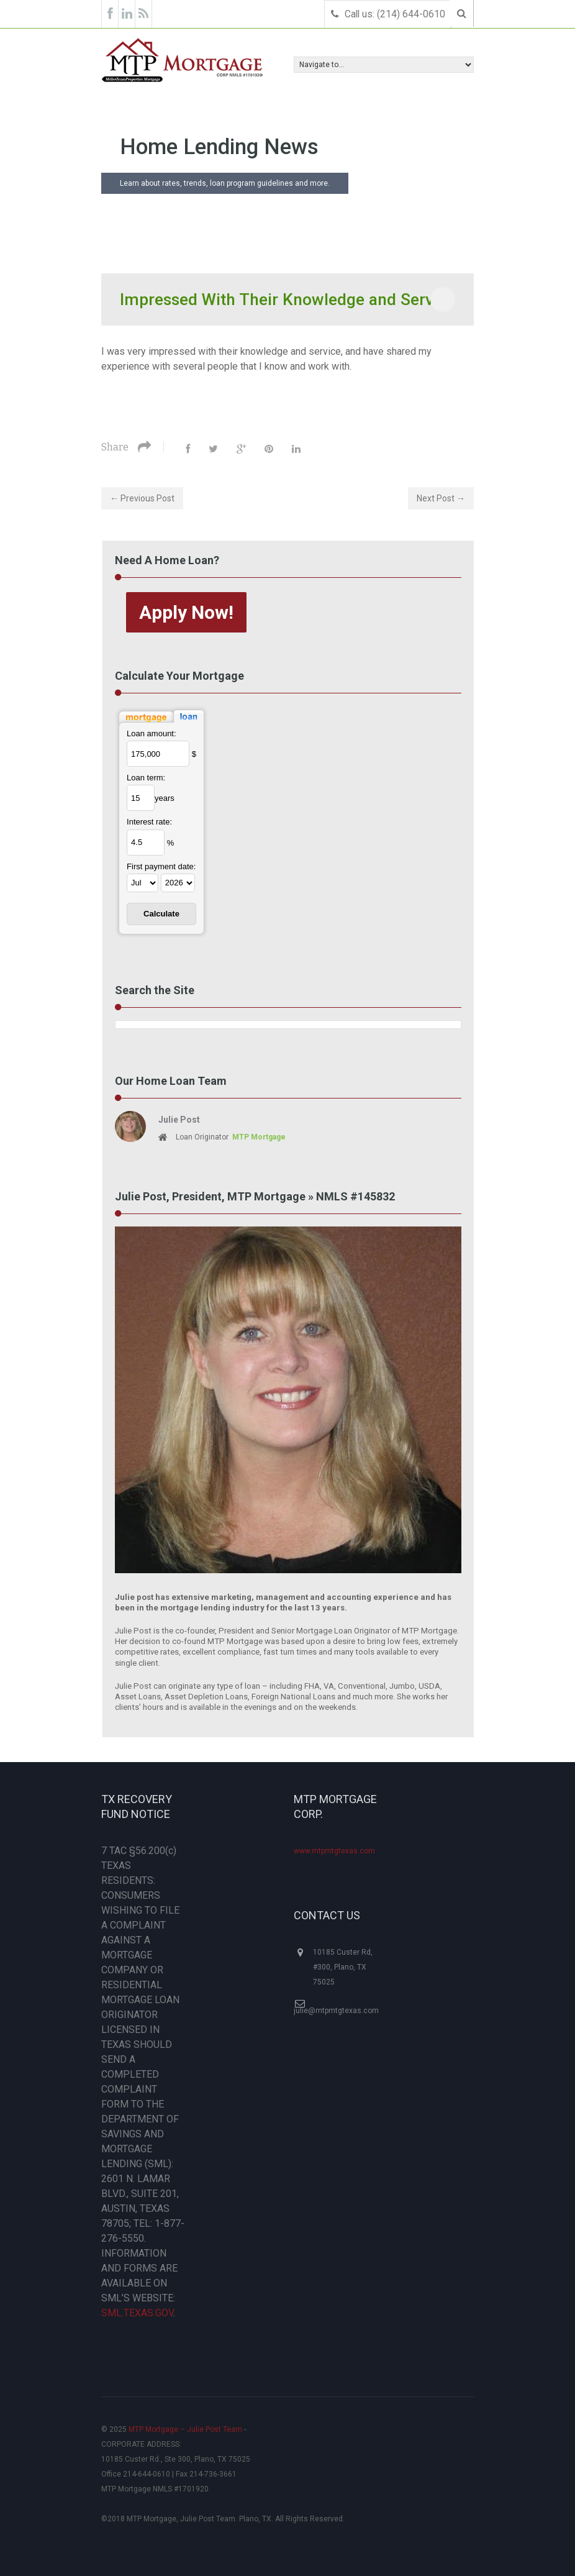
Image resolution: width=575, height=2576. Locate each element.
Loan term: (146, 777)
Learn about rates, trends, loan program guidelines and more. (225, 183)
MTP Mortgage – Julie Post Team (185, 2429)
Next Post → (441, 498)
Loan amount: (151, 733)
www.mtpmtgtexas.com (334, 1851)
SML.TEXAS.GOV (137, 2313)
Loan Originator (222, 1137)
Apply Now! (186, 612)
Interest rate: (149, 821)
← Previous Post (142, 498)
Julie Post (179, 1120)
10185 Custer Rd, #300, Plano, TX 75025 (343, 1967)
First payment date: (161, 866)
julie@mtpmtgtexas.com (336, 2010)
